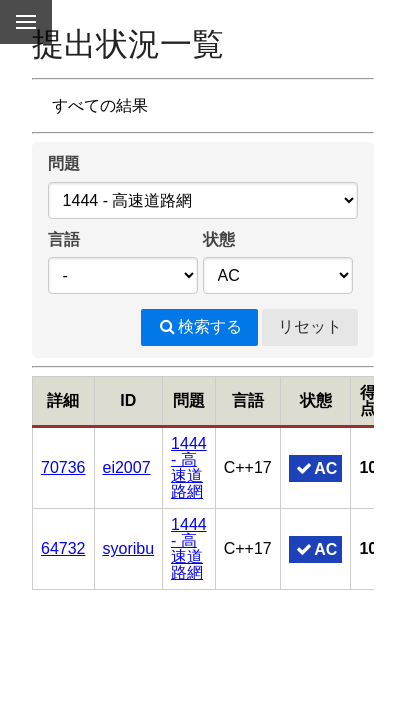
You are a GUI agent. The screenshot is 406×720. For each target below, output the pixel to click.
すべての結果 (100, 105)
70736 (63, 467)
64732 (63, 548)
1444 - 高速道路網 (189, 467)
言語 (64, 239)
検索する (199, 326)
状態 (219, 239)
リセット (310, 326)
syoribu (129, 548)
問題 (64, 163)
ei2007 (127, 467)
